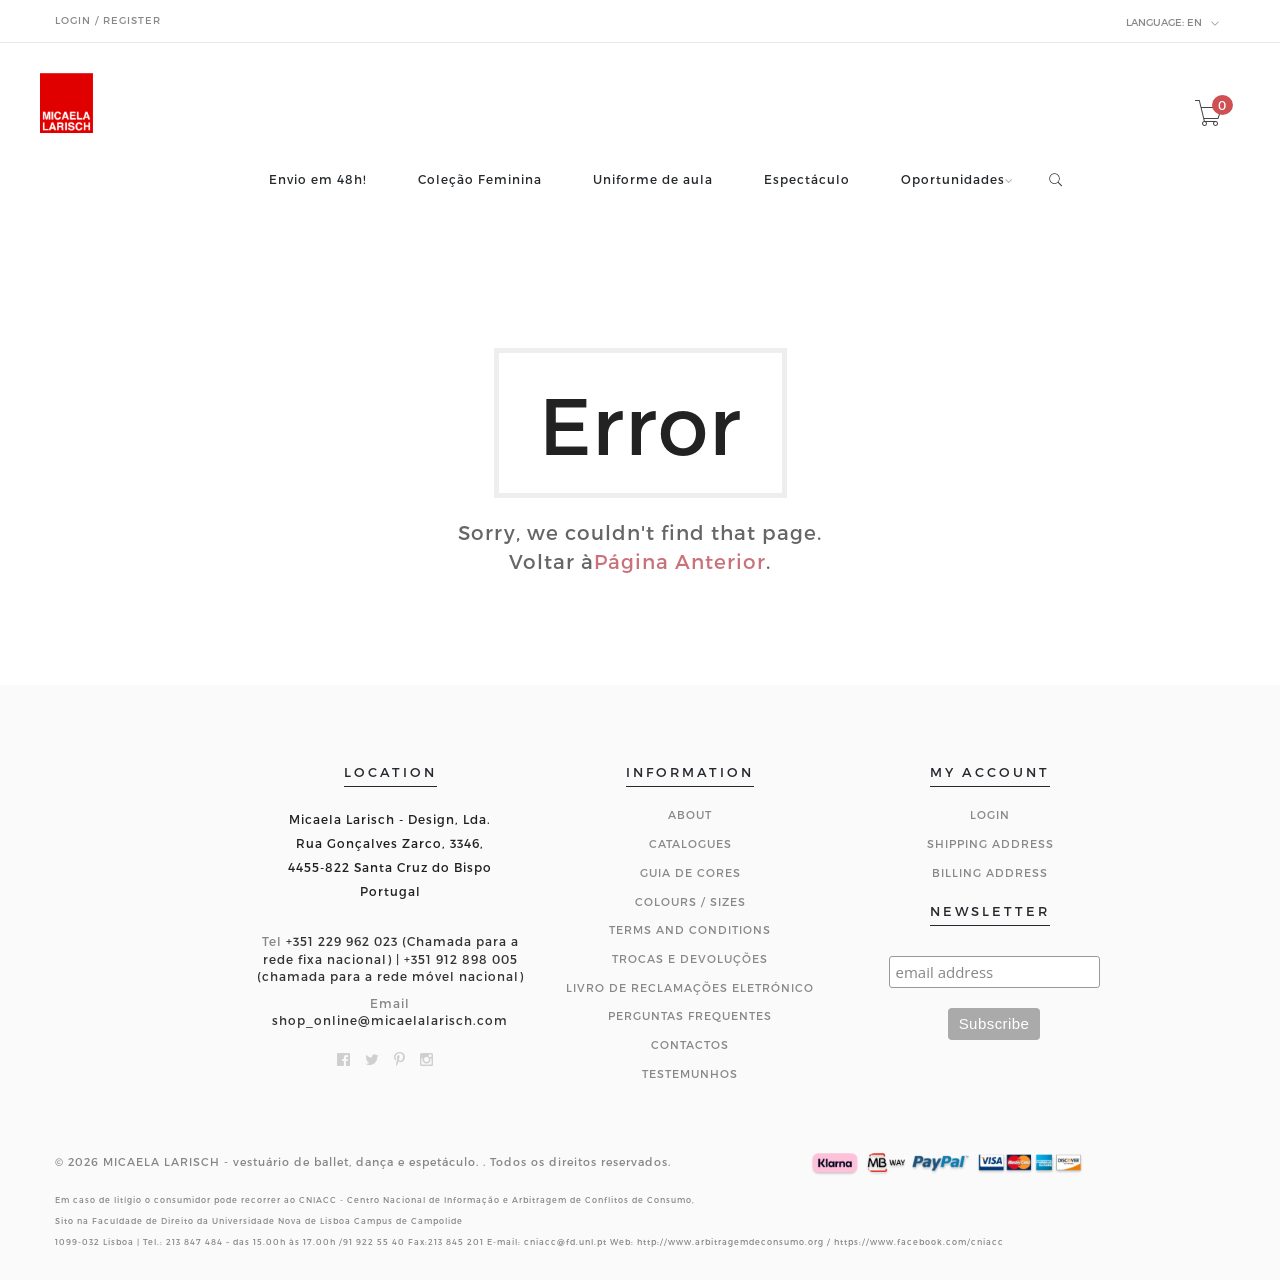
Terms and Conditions (690, 929)
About (690, 814)
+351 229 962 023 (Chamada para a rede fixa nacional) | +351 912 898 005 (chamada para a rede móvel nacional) (390, 958)
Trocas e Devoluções (690, 958)
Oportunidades (953, 179)
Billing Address (990, 872)
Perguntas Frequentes (690, 1015)
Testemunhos (690, 1073)
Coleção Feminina (480, 179)
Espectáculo (807, 179)
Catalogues (690, 843)
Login (990, 814)
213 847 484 (194, 1242)
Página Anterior (680, 561)
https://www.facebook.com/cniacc (919, 1242)
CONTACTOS (690, 1044)
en (1173, 23)
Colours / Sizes (690, 901)
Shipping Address (990, 843)
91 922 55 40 (374, 1242)
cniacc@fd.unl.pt (565, 1242)
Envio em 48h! (318, 179)
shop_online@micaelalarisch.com (390, 1020)
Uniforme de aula (653, 179)
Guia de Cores (690, 872)
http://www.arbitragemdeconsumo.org (730, 1242)
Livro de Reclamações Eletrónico (690, 987)
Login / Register (108, 20)
